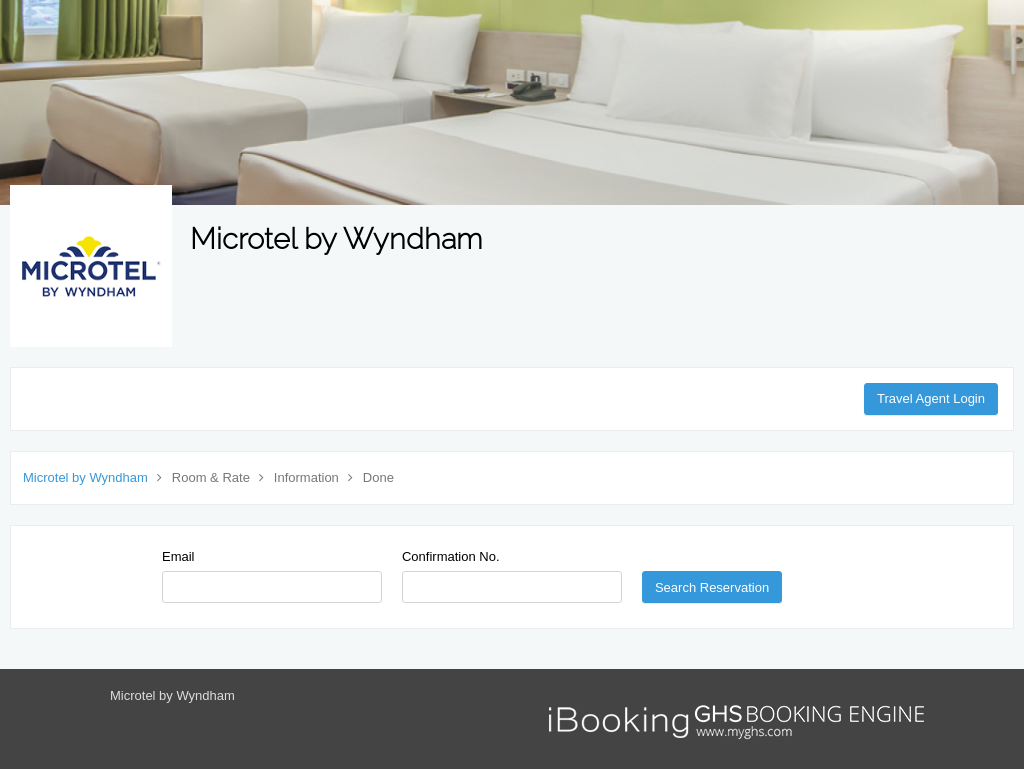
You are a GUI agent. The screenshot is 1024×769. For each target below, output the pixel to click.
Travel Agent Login (931, 398)
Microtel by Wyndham (85, 477)
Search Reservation (712, 587)
